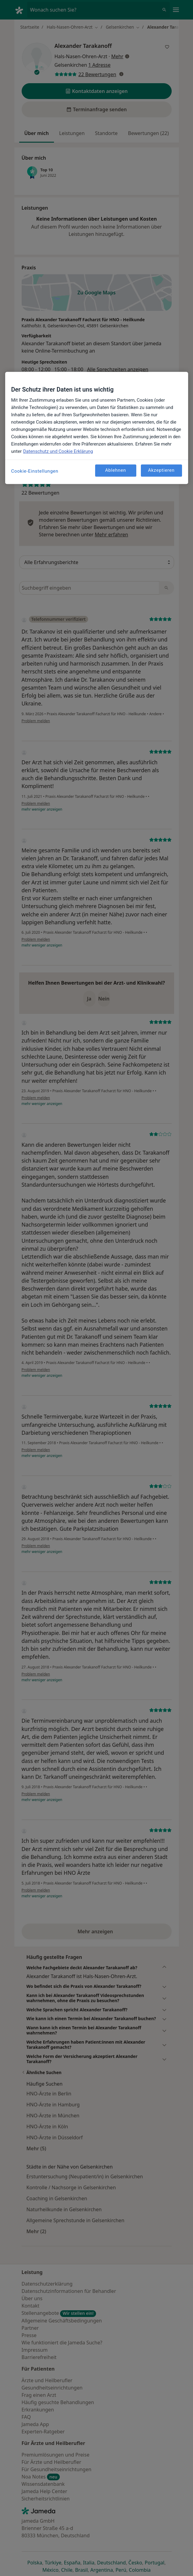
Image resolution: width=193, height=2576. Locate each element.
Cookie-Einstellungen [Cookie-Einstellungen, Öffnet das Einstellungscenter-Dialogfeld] (35, 471)
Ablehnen (115, 470)
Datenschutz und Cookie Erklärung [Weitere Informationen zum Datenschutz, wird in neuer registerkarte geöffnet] (58, 451)
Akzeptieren (161, 470)
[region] (96, 428)
